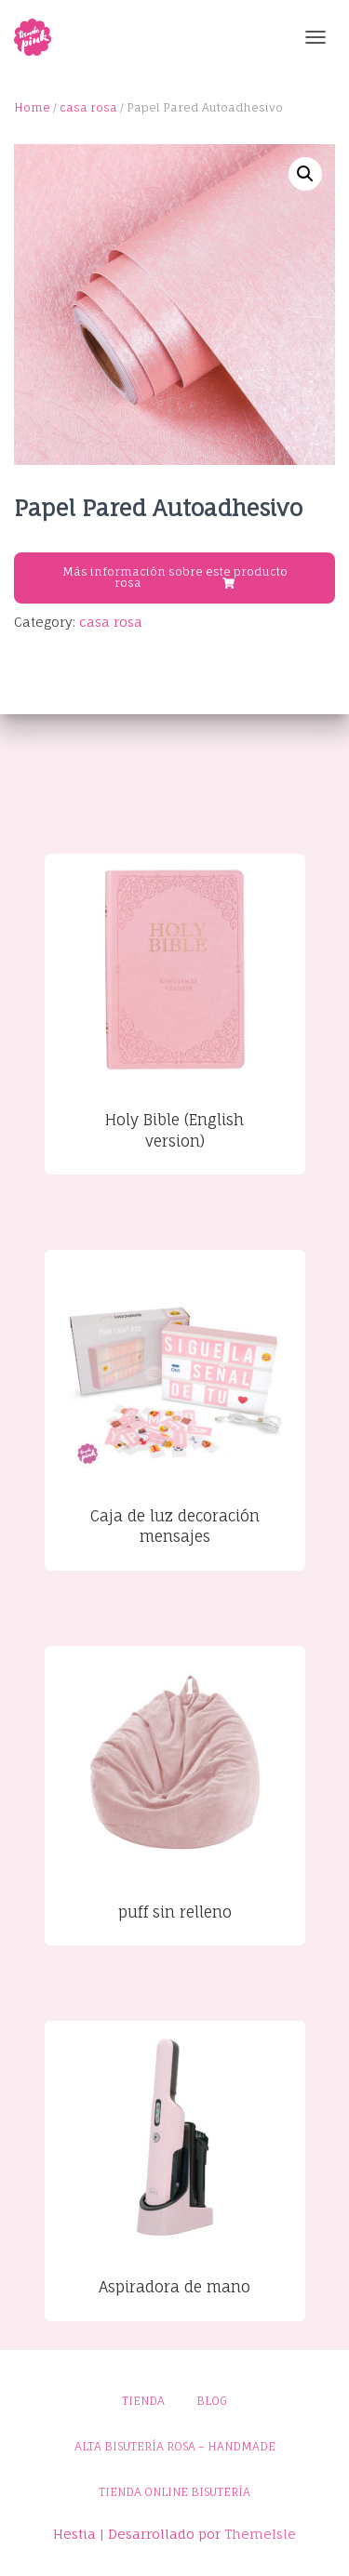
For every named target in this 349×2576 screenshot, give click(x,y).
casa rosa (88, 107)
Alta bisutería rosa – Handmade (174, 2446)
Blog (211, 2401)
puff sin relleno (175, 1912)
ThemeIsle (260, 2534)
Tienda (143, 2401)
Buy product (177, 583)
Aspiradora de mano (174, 2286)
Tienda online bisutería (174, 2492)
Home (32, 107)
